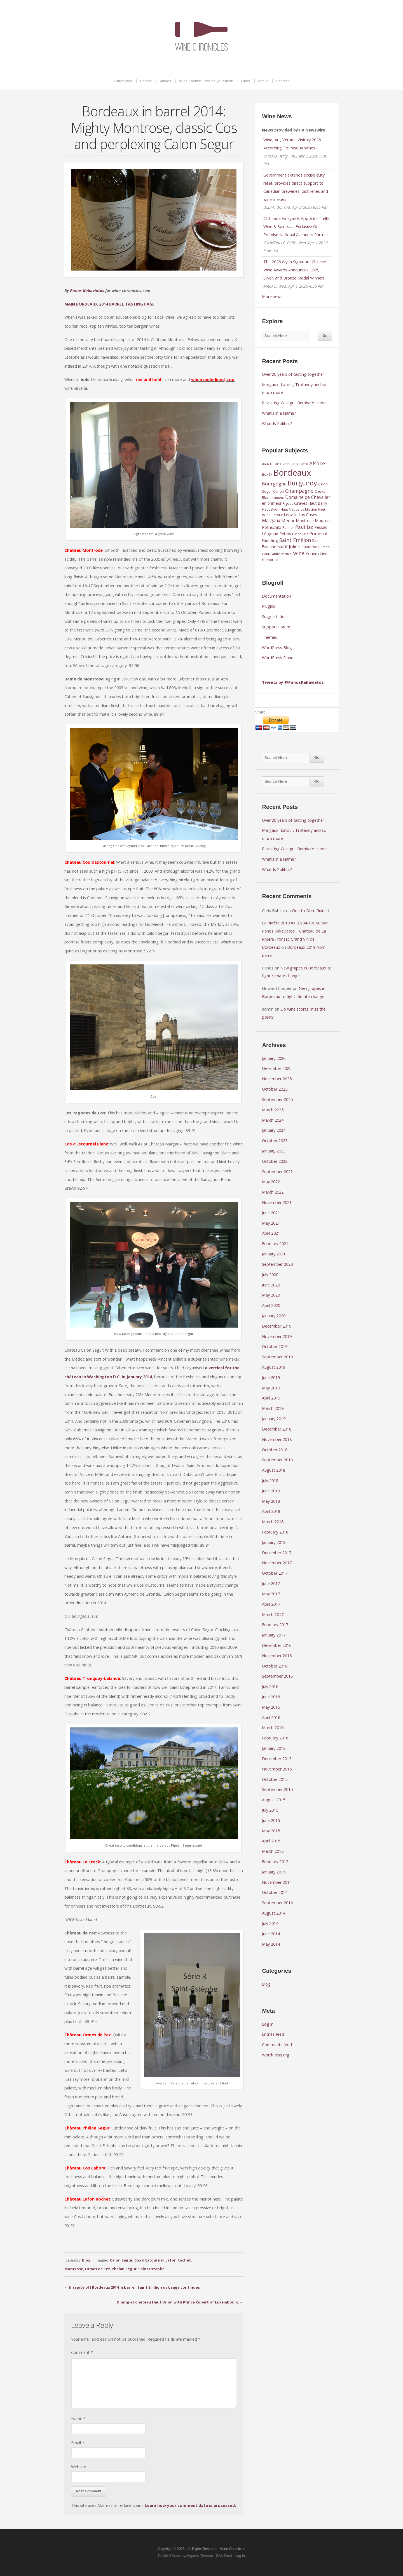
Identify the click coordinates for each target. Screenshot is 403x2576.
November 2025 (277, 1078)
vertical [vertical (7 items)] (286, 554)
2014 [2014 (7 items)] (278, 464)
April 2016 (271, 1717)
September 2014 (277, 1902)
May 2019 (271, 1388)
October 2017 (274, 1573)
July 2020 (270, 1274)
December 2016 (276, 1645)
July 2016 (270, 1686)
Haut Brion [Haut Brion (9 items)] (271, 509)
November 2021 (277, 1202)
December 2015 (276, 1758)
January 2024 (273, 1130)
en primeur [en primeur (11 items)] (272, 503)
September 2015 (277, 1789)
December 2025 (276, 1068)
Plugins (268, 606)
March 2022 (272, 1192)
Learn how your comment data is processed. (190, 2505)
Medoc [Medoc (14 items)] (288, 520)
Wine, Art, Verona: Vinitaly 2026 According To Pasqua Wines (292, 144)
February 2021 (275, 1243)
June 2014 (271, 1933)
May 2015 (271, 1830)
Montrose (73, 2268)
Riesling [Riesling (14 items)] (270, 540)
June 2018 (271, 1491)
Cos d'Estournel (149, 2260)
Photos (146, 81)
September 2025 (277, 1099)
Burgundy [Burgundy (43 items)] (302, 482)
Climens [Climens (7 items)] (278, 498)
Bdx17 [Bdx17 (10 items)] (267, 474)
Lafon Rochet (178, 2260)
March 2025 (272, 1109)
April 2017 (271, 1604)
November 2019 (277, 1336)
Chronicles (123, 81)
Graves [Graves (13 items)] (300, 503)
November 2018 (277, 1439)
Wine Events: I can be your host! (206, 81)
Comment (82, 2352)
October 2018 (274, 1449)
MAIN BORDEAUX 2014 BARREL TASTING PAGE (109, 304)
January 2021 (273, 1254)
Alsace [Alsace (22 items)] (317, 463)
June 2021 (271, 1212)
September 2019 (277, 1356)
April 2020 (271, 1305)
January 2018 (273, 1542)
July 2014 (270, 1923)
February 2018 (275, 1532)
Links (245, 81)
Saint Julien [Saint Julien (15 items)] (288, 546)
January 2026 (273, 1058)
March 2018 (272, 1521)
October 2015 (274, 1779)
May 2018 (271, 1501)
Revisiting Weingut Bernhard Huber (294, 402)
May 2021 (271, 1223)
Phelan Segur (124, 2268)
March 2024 (272, 1120)
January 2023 (273, 1151)
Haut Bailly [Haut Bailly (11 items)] (317, 503)
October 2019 (274, 1346)
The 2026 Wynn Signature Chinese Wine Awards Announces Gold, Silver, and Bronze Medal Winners (294, 270)
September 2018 (277, 1459)
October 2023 (274, 1140)
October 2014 (274, 1892)
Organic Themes (199, 2556)
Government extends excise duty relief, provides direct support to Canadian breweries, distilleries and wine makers (295, 187)
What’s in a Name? (279, 413)
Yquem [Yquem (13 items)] (312, 553)
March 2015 (272, 1851)
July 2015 (270, 1810)
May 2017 (271, 1593)
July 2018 (270, 1480)
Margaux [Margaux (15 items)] (271, 520)
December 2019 (276, 1326)
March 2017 (272, 1614)
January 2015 (273, 1872)
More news (272, 296)
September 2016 (277, 1676)
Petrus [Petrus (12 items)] (285, 533)
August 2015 (273, 1799)
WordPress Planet (278, 657)
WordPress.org (275, 2055)
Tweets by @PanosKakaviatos (293, 682)
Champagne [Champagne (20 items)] (299, 490)
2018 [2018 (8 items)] (304, 464)
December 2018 (276, 1429)
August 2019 (273, 1367)
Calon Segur (121, 2260)
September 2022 (277, 1171)
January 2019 (273, 1418)
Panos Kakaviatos (87, 290)
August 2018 (273, 1470)
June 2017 (271, 1583)
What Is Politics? (277, 423)
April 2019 (271, 1398)
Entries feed (273, 2034)
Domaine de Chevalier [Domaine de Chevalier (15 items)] (307, 497)
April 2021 (271, 1233)
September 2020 (277, 1264)
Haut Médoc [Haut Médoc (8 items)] (290, 509)
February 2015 (275, 1861)
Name (78, 2418)
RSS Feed (224, 2556)
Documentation (276, 596)
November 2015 (277, 1769)
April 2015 (271, 1841)
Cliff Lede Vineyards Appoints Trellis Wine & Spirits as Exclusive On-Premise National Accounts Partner (296, 226)
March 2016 (272, 1727)
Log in (267, 2024)
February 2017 (275, 1624)
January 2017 (273, 1635)
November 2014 (277, 1882)
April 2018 (271, 1511)
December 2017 (276, 1552)
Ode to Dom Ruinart (311, 910)
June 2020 (271, 1285)
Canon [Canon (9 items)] (278, 491)
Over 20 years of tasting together (293, 374)
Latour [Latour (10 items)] (277, 514)
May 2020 (271, 1295)
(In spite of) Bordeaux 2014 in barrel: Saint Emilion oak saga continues (134, 2287)
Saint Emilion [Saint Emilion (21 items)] (295, 540)
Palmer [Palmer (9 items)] (288, 527)
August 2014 (273, 1913)
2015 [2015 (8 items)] (286, 464)
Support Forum (276, 627)
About (263, 81)
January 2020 (273, 1315)
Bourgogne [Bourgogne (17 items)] (274, 483)
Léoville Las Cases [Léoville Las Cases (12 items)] (300, 514)
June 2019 (271, 1377)
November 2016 (277, 1655)
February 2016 (275, 1738)
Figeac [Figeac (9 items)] (288, 503)
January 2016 (273, 1748)
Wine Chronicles (201, 36)
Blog (86, 2260)
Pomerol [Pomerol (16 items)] (318, 533)
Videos (165, 81)
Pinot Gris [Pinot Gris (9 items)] (300, 534)
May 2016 (271, 1707)
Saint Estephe (151, 2268)
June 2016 (271, 1696)
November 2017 (277, 1562)
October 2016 (274, 1666)
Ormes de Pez (97, 2268)
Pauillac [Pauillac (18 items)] (304, 527)
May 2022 (271, 1181)
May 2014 (271, 1944)
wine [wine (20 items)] (298, 553)
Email (77, 2442)
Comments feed (277, 2044)
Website (78, 2466)
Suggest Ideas (275, 616)
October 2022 (274, 1161)
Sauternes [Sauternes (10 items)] (310, 546)
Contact (282, 81)
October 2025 (274, 1089)
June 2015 (271, 1820)
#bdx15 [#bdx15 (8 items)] (267, 464)
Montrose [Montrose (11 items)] (305, 520)
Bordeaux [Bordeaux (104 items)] (292, 472)
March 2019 (272, 1408)
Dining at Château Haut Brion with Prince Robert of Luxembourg (178, 2302)
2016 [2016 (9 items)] (295, 464)
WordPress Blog (277, 647)
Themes (269, 637)
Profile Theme (169, 2556)
